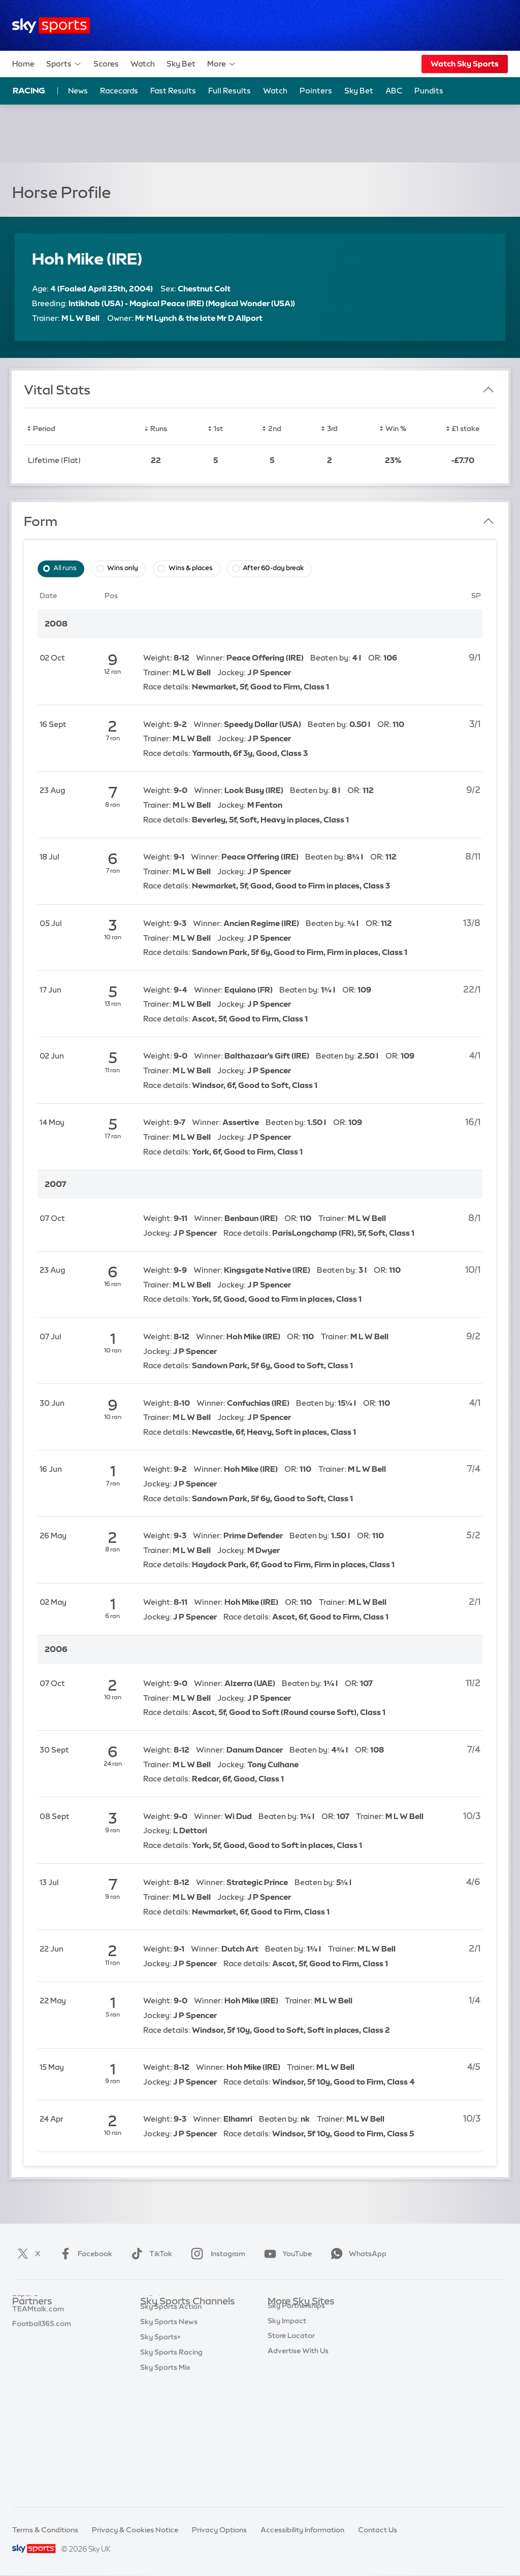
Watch (143, 64)
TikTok (149, 2253)
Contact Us (377, 2529)
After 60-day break (273, 568)
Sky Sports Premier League (186, 2332)
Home (23, 64)
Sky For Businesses (300, 2377)
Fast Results (173, 90)
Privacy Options (219, 2529)
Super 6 (25, 2332)
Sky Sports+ (160, 2453)
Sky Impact (287, 2408)
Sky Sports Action (171, 2422)
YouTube (286, 2253)
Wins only (122, 568)
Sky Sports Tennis (170, 2408)
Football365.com (41, 2362)
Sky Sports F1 (163, 2392)
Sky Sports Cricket (172, 2362)
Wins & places (191, 568)
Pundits (428, 90)
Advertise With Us (298, 2437)
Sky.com (283, 2317)
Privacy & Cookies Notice (135, 2529)
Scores (106, 64)
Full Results (229, 90)
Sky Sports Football (174, 2347)
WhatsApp (356, 2253)
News (78, 90)
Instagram (216, 2253)
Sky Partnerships (296, 2392)
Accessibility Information (302, 2529)
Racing (29, 90)
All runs (65, 568)
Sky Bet (181, 64)
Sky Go (280, 2347)
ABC (393, 90)
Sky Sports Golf (166, 2377)
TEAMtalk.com (38, 2347)
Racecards (119, 90)
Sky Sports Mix (165, 2483)
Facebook (83, 2253)
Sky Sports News (169, 2437)
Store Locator (291, 2422)
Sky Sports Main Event (178, 2317)
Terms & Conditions (45, 2529)
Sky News (284, 2332)
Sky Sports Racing (171, 2468)
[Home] (51, 25)
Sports (64, 64)
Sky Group (285, 2362)
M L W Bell (80, 318)
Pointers (316, 90)
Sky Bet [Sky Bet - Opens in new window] (358, 90)
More (221, 64)
